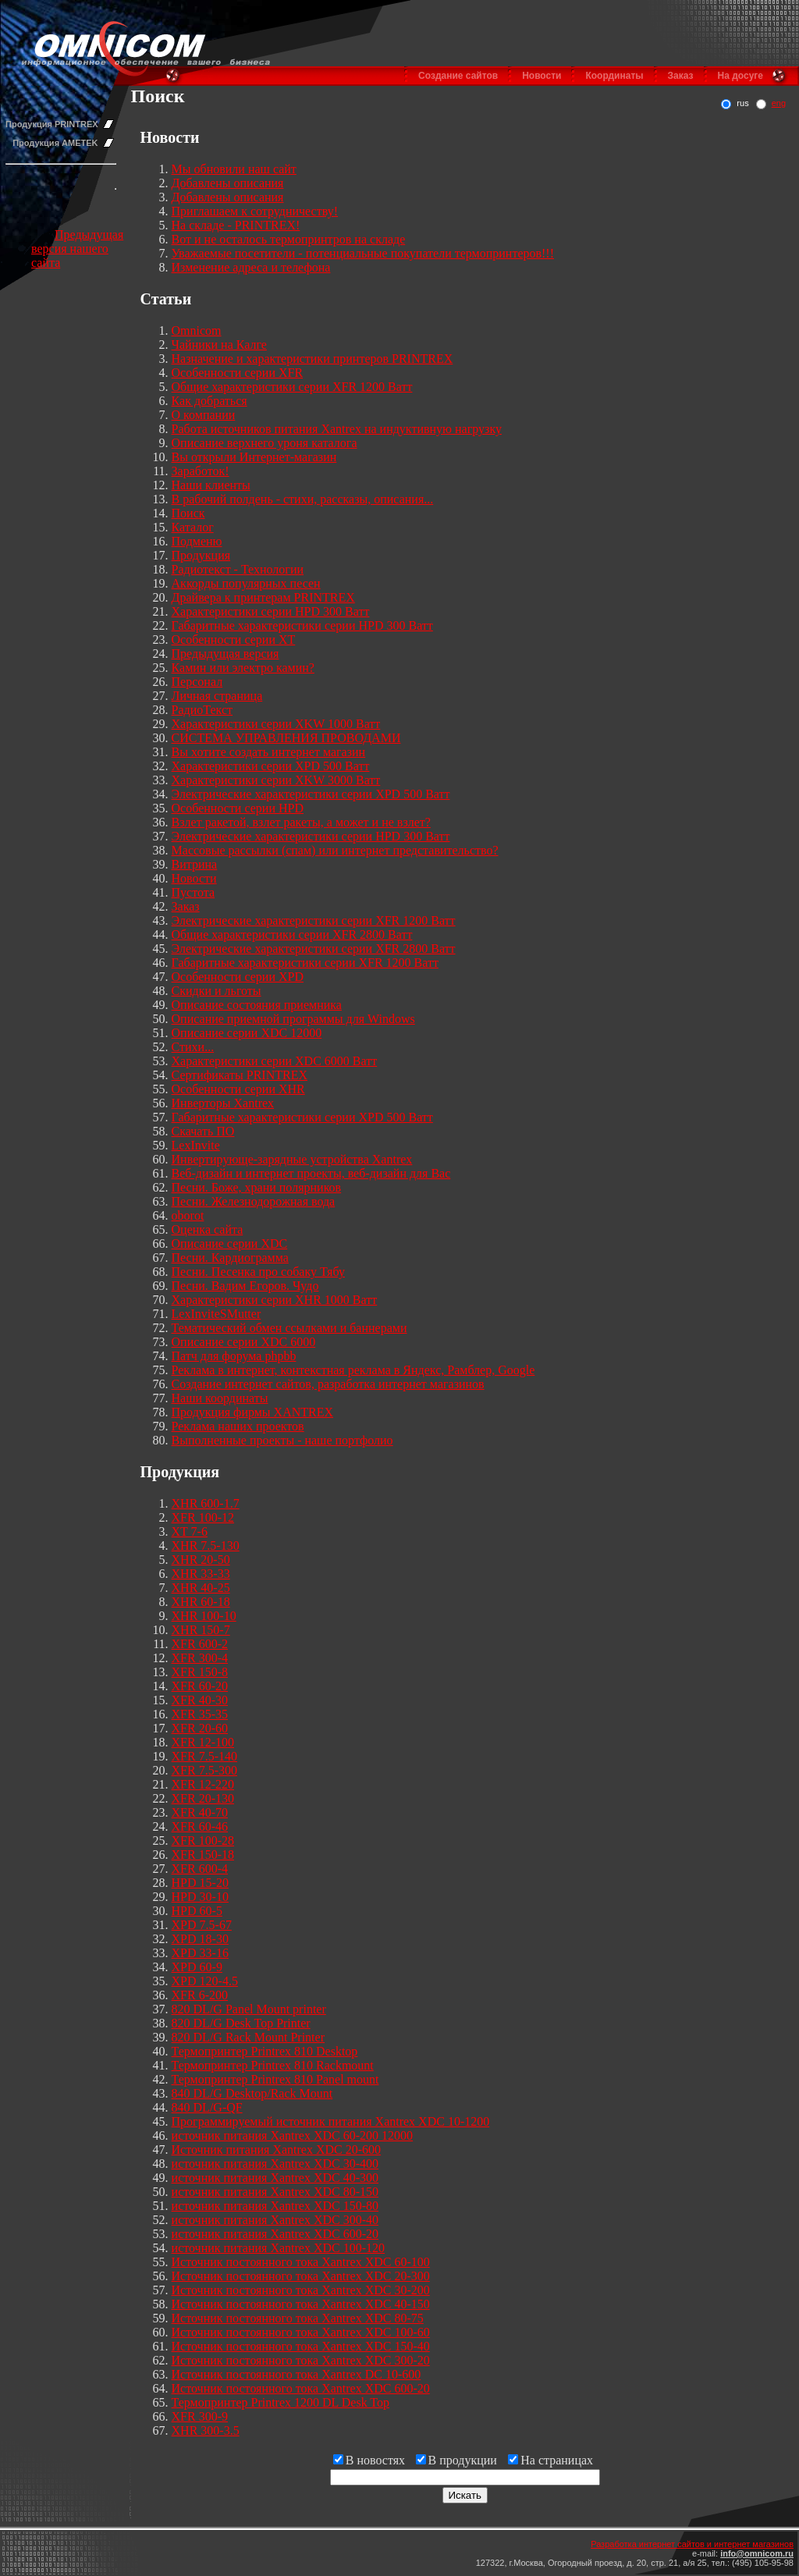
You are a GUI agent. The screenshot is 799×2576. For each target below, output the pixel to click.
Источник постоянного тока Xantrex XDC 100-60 (301, 2332)
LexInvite (196, 1145)
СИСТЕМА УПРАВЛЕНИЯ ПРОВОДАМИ (286, 737)
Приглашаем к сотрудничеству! (255, 211)
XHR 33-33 (201, 1573)
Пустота (193, 892)
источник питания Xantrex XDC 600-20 (275, 2233)
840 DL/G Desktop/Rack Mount (252, 2093)
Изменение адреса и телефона (251, 267)
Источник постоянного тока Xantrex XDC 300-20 (301, 2360)
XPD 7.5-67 (202, 1924)
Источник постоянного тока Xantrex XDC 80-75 (298, 2318)
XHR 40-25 (201, 1587)
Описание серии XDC (230, 1243)
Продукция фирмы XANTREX (253, 1412)
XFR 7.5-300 (204, 1770)
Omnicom (197, 330)
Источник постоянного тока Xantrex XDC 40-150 (301, 2304)
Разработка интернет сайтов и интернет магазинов (692, 2544)
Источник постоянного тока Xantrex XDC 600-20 (301, 2388)
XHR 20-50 (201, 1559)
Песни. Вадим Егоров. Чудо (245, 1285)
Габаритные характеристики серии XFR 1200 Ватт (305, 962)
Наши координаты (220, 1398)
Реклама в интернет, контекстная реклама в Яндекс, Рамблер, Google (353, 1370)
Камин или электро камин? (243, 667)
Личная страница (217, 695)
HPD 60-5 (197, 1910)
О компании (204, 414)
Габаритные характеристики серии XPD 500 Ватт (302, 1117)
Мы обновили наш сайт (234, 169)
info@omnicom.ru (757, 2553)
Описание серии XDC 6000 (244, 1341)
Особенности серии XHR (238, 1089)
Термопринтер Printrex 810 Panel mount (275, 2079)
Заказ (681, 75)
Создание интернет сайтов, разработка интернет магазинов (328, 1384)
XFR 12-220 (203, 1784)
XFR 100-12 (203, 1517)
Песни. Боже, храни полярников (257, 1187)
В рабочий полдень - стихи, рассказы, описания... (303, 499)
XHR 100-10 (204, 1615)
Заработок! (200, 471)
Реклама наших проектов (238, 1426)
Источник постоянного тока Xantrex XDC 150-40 (301, 2346)
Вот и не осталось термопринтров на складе (289, 239)
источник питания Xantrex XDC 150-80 (275, 2205)
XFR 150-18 (203, 1854)
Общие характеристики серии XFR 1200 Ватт (292, 386)
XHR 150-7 (201, 1629)
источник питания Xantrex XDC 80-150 (275, 2191)
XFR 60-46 (200, 1826)
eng (779, 103)
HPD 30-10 (200, 1896)
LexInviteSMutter (216, 1313)
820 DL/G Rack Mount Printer (248, 2037)
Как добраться (209, 400)
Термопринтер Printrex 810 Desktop (265, 2051)
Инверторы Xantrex (223, 1103)
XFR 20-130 (203, 1798)
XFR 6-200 (200, 1995)
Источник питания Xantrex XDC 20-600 (277, 2149)
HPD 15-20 (200, 1882)
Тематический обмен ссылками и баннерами (289, 1327)
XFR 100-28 (203, 1840)
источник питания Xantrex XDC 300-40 (275, 2219)
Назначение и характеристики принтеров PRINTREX (312, 358)
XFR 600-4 (200, 1868)
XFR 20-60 (200, 1728)
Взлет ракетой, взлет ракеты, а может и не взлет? (301, 822)
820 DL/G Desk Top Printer (241, 2023)
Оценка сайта (207, 1229)
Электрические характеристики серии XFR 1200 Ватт (314, 920)
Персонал (197, 681)
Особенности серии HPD (238, 808)
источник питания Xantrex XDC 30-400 (275, 2163)
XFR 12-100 (203, 1742)
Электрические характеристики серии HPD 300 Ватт (311, 836)
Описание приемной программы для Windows (293, 1018)
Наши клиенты (211, 485)
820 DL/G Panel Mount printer (249, 2009)
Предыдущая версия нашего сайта (77, 248)
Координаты (614, 75)
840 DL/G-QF (207, 2107)
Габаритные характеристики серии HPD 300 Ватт (302, 625)
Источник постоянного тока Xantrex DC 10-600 (296, 2374)
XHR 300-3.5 (206, 2430)
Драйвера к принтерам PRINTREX (263, 597)
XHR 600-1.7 (206, 1503)
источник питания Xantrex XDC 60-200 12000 (293, 2135)
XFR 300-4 (200, 1658)
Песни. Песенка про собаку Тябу (258, 1271)
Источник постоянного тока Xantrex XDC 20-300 (301, 2276)
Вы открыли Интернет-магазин (254, 457)
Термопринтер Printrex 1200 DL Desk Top (280, 2402)
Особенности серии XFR (238, 372)
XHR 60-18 (201, 1601)
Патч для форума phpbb (234, 1356)
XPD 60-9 (197, 1967)
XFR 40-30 (200, 1700)
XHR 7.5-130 (206, 1545)
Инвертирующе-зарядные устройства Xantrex (292, 1159)
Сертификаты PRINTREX (239, 1075)
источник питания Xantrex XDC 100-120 (278, 2247)
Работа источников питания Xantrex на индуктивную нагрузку (337, 428)
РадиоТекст (202, 709)
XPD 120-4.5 (205, 1981)
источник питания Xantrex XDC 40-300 (275, 2177)
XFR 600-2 (200, 1643)
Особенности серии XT (234, 639)
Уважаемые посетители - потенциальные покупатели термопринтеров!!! (363, 253)
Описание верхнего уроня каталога (264, 442)
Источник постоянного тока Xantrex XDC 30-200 (301, 2290)
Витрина (195, 864)
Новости (541, 75)
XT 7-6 (190, 1531)
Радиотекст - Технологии (238, 569)
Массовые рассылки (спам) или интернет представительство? (335, 850)
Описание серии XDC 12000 (247, 1032)
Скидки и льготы (216, 990)
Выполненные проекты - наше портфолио (282, 1440)
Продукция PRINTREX (51, 124)
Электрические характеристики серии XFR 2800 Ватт (314, 948)
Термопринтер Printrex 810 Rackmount (273, 2065)
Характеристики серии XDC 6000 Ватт (275, 1061)
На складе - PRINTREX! (236, 225)
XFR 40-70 (200, 1812)
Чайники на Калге (219, 344)
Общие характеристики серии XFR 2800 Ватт (292, 934)
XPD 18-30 (200, 1938)
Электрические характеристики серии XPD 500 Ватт (311, 794)
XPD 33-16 (200, 1953)
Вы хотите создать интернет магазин (269, 752)
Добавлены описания (228, 183)
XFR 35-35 (200, 1714)
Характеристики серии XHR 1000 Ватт (275, 1299)
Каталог (193, 527)
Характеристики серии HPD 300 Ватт (271, 611)
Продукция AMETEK (55, 142)
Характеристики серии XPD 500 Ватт (271, 766)
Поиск (188, 513)
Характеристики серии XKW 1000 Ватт (276, 723)
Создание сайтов (458, 75)
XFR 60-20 (200, 1686)
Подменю (197, 541)
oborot (188, 1215)
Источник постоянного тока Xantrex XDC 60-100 (301, 2262)
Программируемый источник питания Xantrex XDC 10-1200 (331, 2121)
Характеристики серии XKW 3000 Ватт (276, 780)
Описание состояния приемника (257, 1004)
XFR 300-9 (200, 2416)
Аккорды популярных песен (246, 583)
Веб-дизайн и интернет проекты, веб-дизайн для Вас (311, 1173)
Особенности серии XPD (238, 976)
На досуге (740, 75)
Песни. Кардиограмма (230, 1257)
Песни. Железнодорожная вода (254, 1201)
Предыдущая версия (225, 653)
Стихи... (193, 1046)
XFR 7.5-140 (204, 1756)
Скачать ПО (203, 1131)
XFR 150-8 (200, 1672)
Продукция (201, 555)
